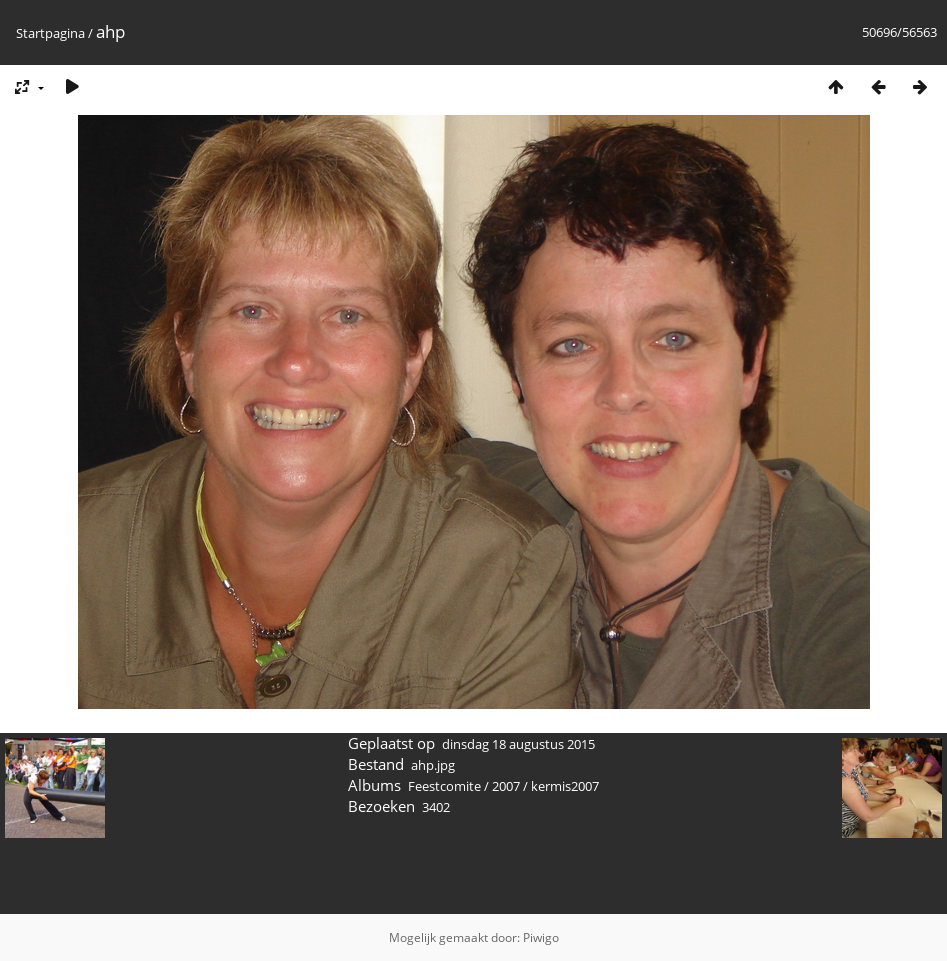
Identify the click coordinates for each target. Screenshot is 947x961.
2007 (506, 786)
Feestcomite (444, 786)
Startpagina (50, 33)
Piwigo (541, 937)
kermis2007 (565, 786)
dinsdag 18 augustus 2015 (518, 744)
